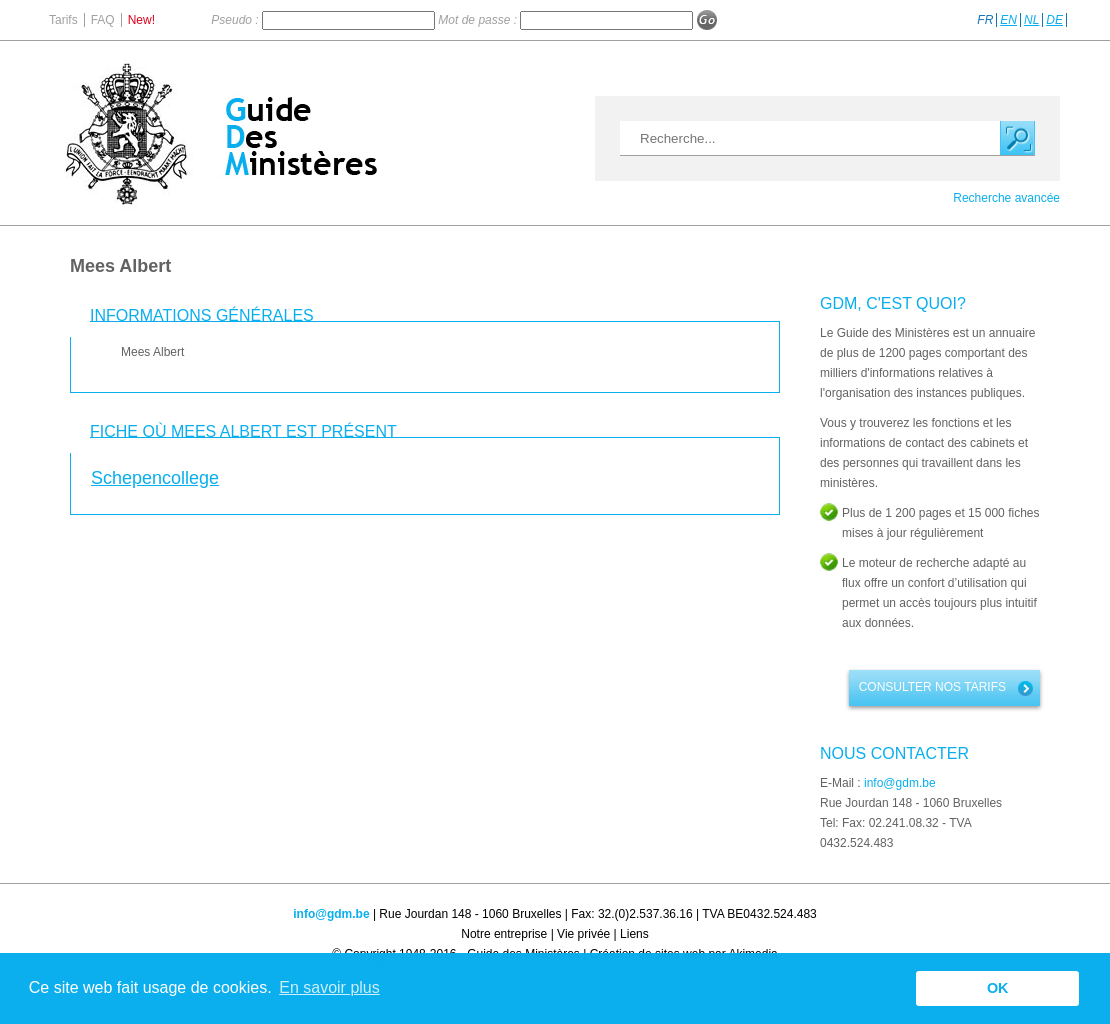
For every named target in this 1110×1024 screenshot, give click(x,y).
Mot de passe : (479, 20)
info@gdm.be (900, 783)
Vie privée (583, 934)
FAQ (103, 20)
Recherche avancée (1006, 198)
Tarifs (63, 20)
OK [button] (998, 988)
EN (1008, 20)
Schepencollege (155, 478)
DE (1054, 20)
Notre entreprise (504, 934)
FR (985, 20)
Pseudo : (236, 20)
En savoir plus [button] (329, 987)
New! (141, 20)
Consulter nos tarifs (932, 687)
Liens (634, 934)
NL (1031, 20)
